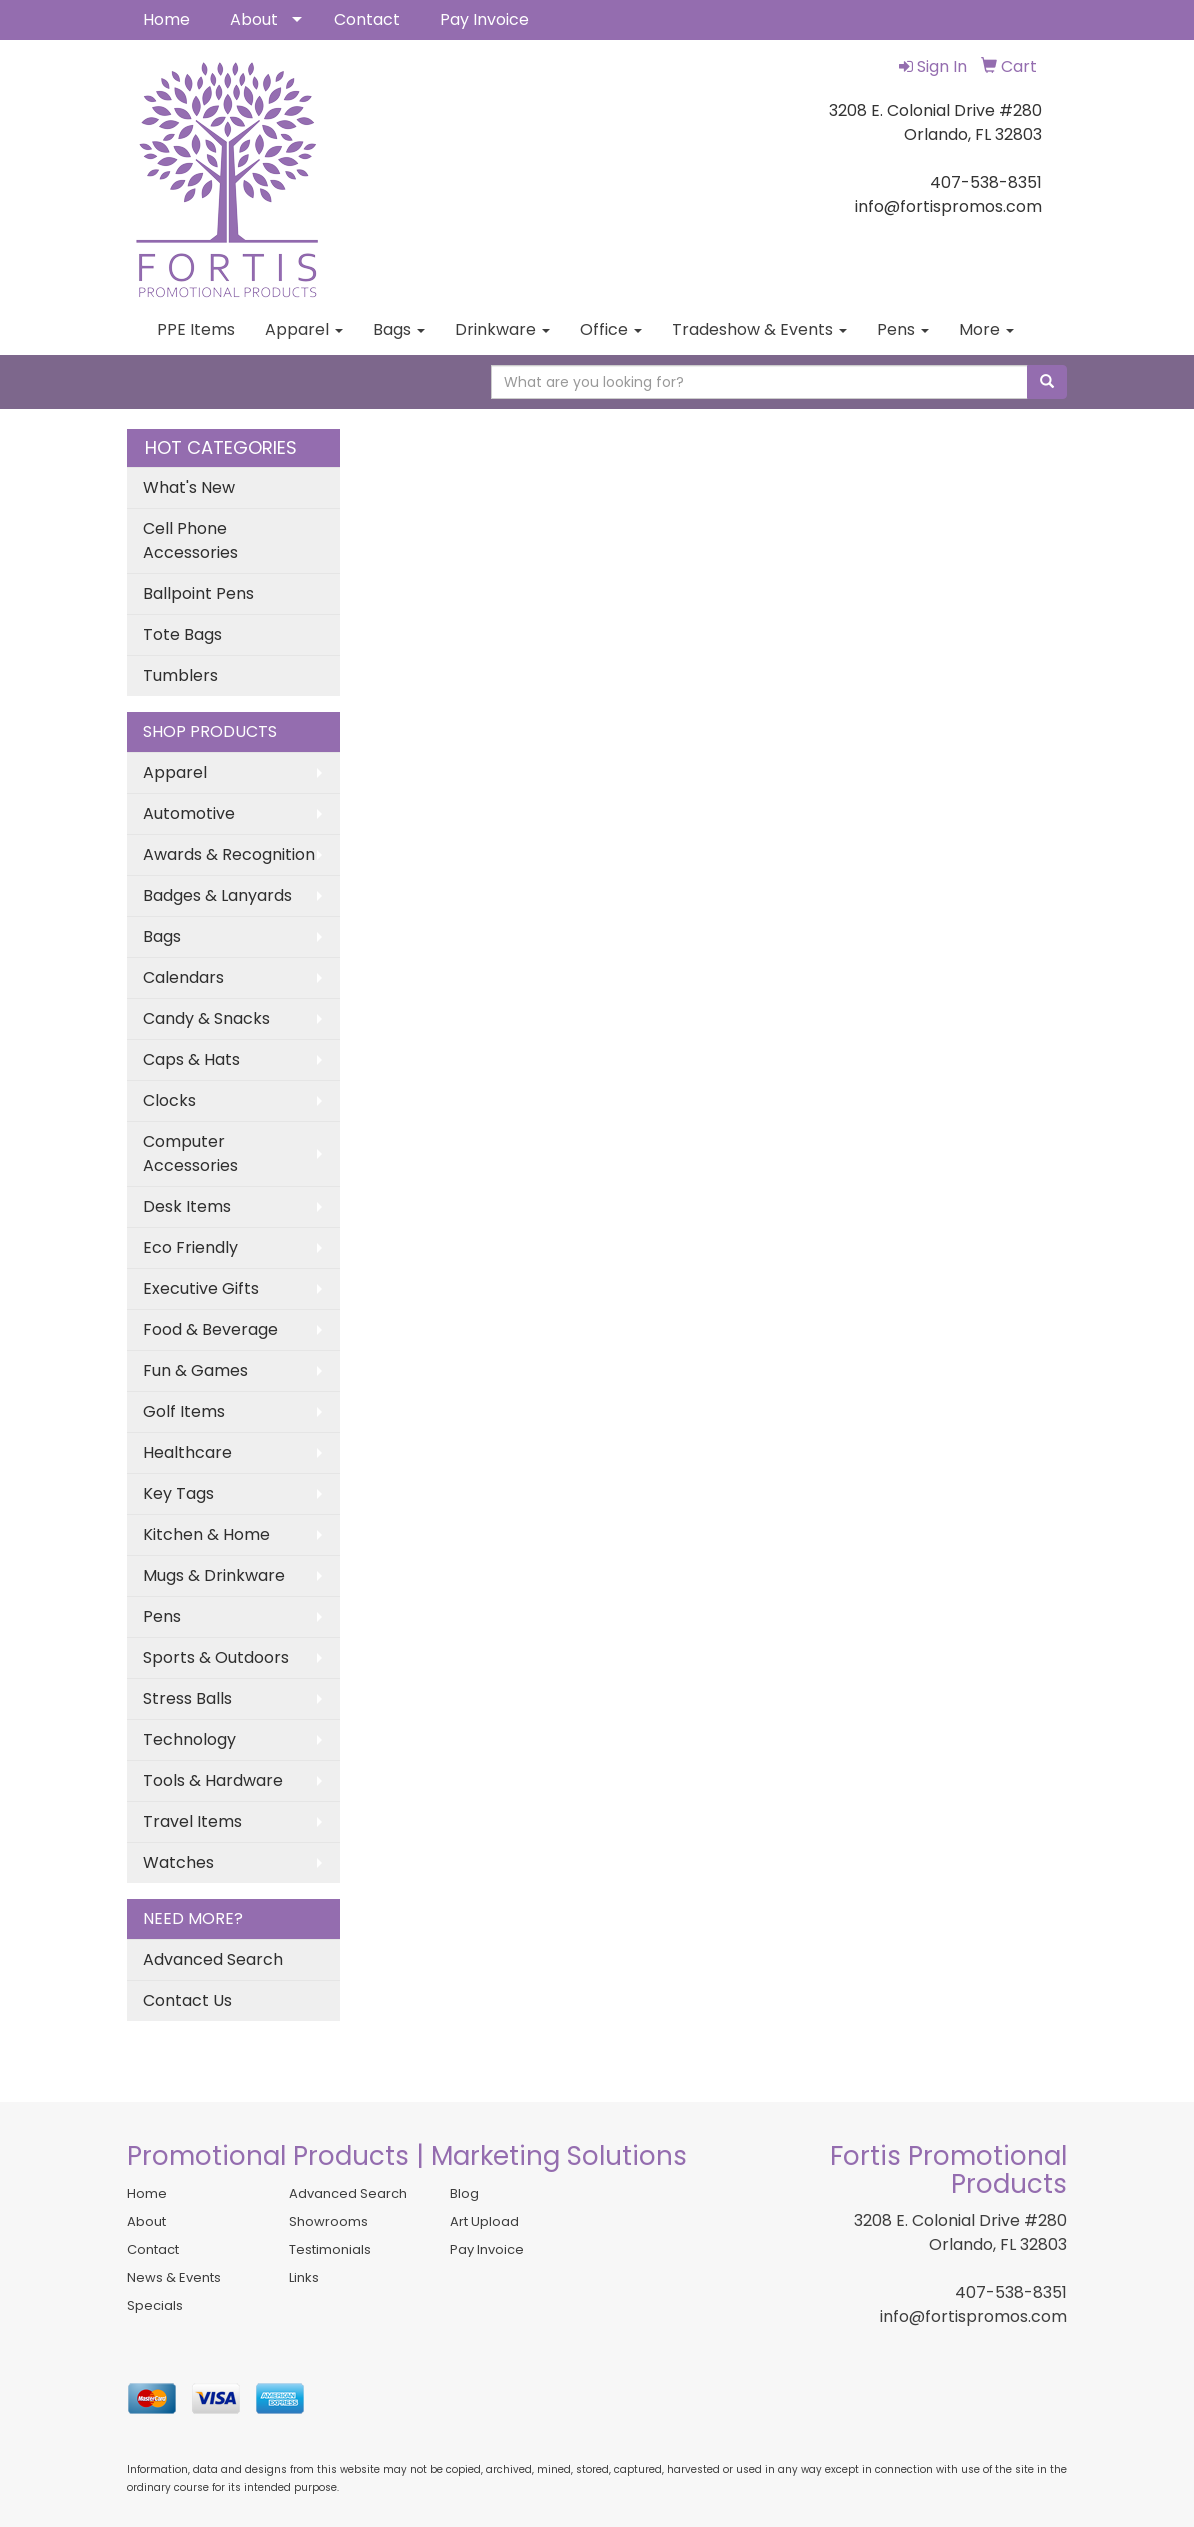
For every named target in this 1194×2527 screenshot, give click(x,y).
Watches (178, 1862)
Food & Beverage (210, 1329)
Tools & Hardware (213, 1780)
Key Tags (178, 1493)
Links (304, 2277)
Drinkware (502, 329)
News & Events (174, 2277)
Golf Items (184, 1411)
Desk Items (187, 1206)
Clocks (169, 1100)
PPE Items (196, 329)
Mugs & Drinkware (214, 1575)
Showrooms (328, 2221)
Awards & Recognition (229, 854)
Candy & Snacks (206, 1018)
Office (611, 329)
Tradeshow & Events (759, 329)
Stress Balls (187, 1698)
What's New (189, 487)
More (986, 329)
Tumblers (180, 675)
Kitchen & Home (206, 1534)
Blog (464, 2193)
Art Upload (484, 2221)
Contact (367, 19)
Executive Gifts (201, 1288)
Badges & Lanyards (217, 895)
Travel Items (192, 1821)
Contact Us (187, 2000)
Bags (399, 329)
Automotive (189, 813)
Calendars (183, 977)
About (254, 19)
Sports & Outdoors (216, 1657)
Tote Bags (182, 634)
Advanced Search (213, 1959)
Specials (155, 2305)
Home (166, 19)
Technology (189, 1739)
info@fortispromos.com (973, 2316)
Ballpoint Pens (198, 593)
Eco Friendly (190, 1247)
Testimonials (330, 2249)
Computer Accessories (190, 1153)
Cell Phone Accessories (190, 540)
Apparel (304, 329)
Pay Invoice (484, 19)
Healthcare (187, 1452)
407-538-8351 (1011, 2292)
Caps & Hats (191, 1059)
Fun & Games (195, 1370)
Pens (903, 329)
